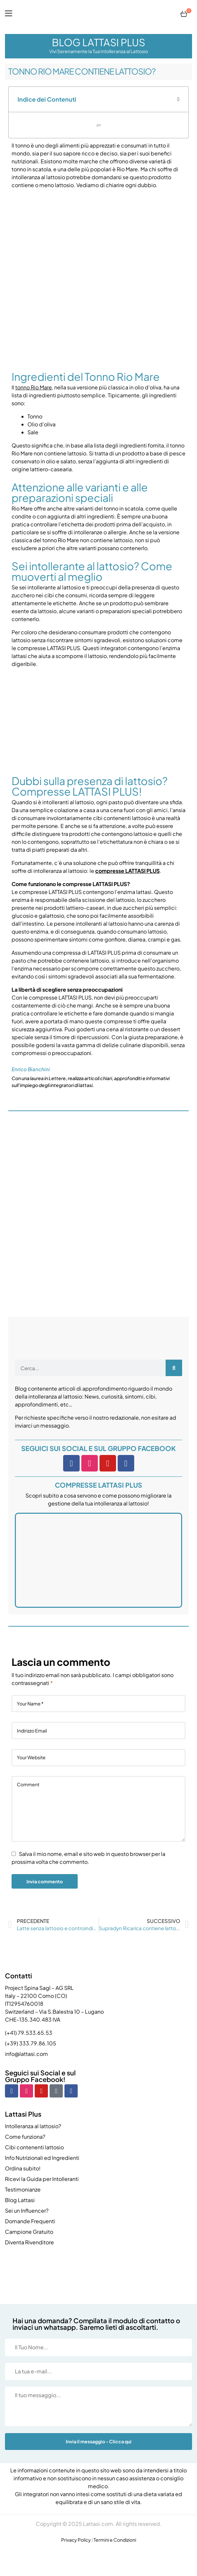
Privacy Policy (76, 2540)
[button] (178, 99)
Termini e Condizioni (115, 2540)
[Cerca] (174, 1368)
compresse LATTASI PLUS (127, 870)
